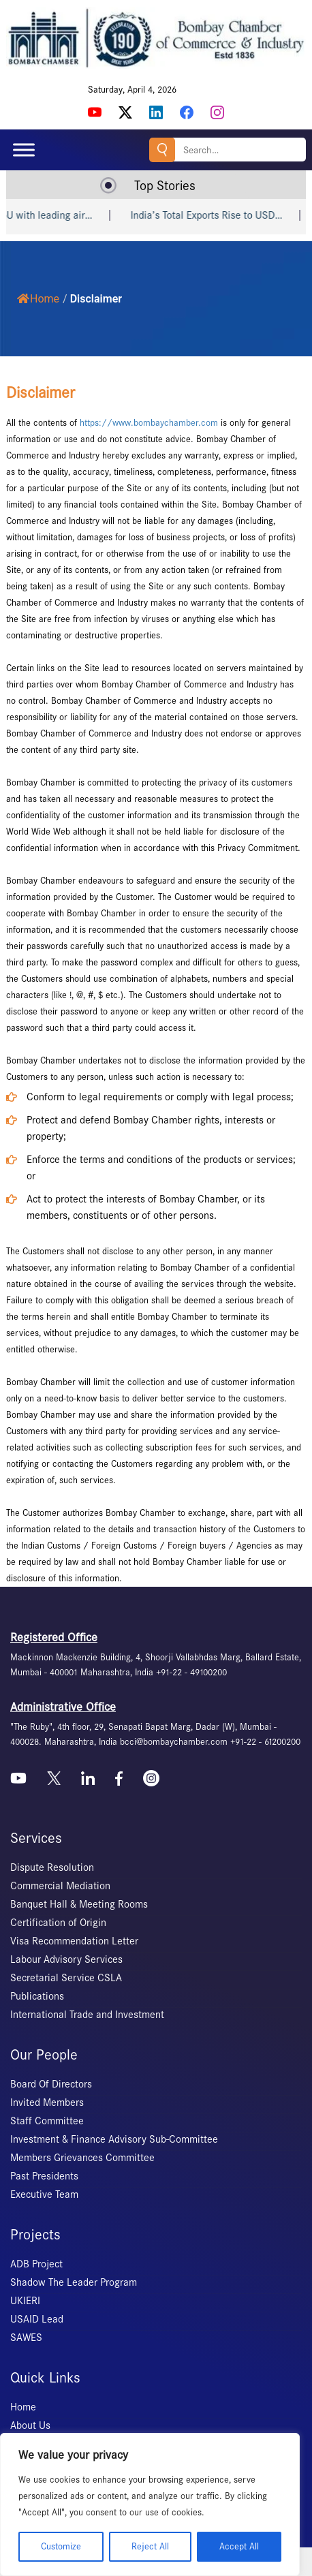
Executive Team (44, 2194)
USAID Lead (36, 2319)
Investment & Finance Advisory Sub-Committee (114, 2139)
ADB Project (36, 2264)
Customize (61, 2546)
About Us (30, 2425)
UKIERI (25, 2301)
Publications (37, 1996)
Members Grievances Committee (82, 2158)
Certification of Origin (58, 1923)
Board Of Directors (51, 2084)
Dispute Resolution (52, 1867)
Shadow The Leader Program (73, 2282)
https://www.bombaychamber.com (149, 423)
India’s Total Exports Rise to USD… (226, 215)
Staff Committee (47, 2121)
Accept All (239, 2546)
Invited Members (47, 2102)
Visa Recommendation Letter (74, 1941)
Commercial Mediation (60, 1886)
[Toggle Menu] (24, 149)
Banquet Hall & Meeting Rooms (79, 1904)
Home (38, 298)
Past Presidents (44, 2176)
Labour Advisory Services (66, 1959)
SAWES (26, 2337)
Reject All (150, 2546)
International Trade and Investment (87, 2014)
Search (162, 149)
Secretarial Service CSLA (66, 1978)
